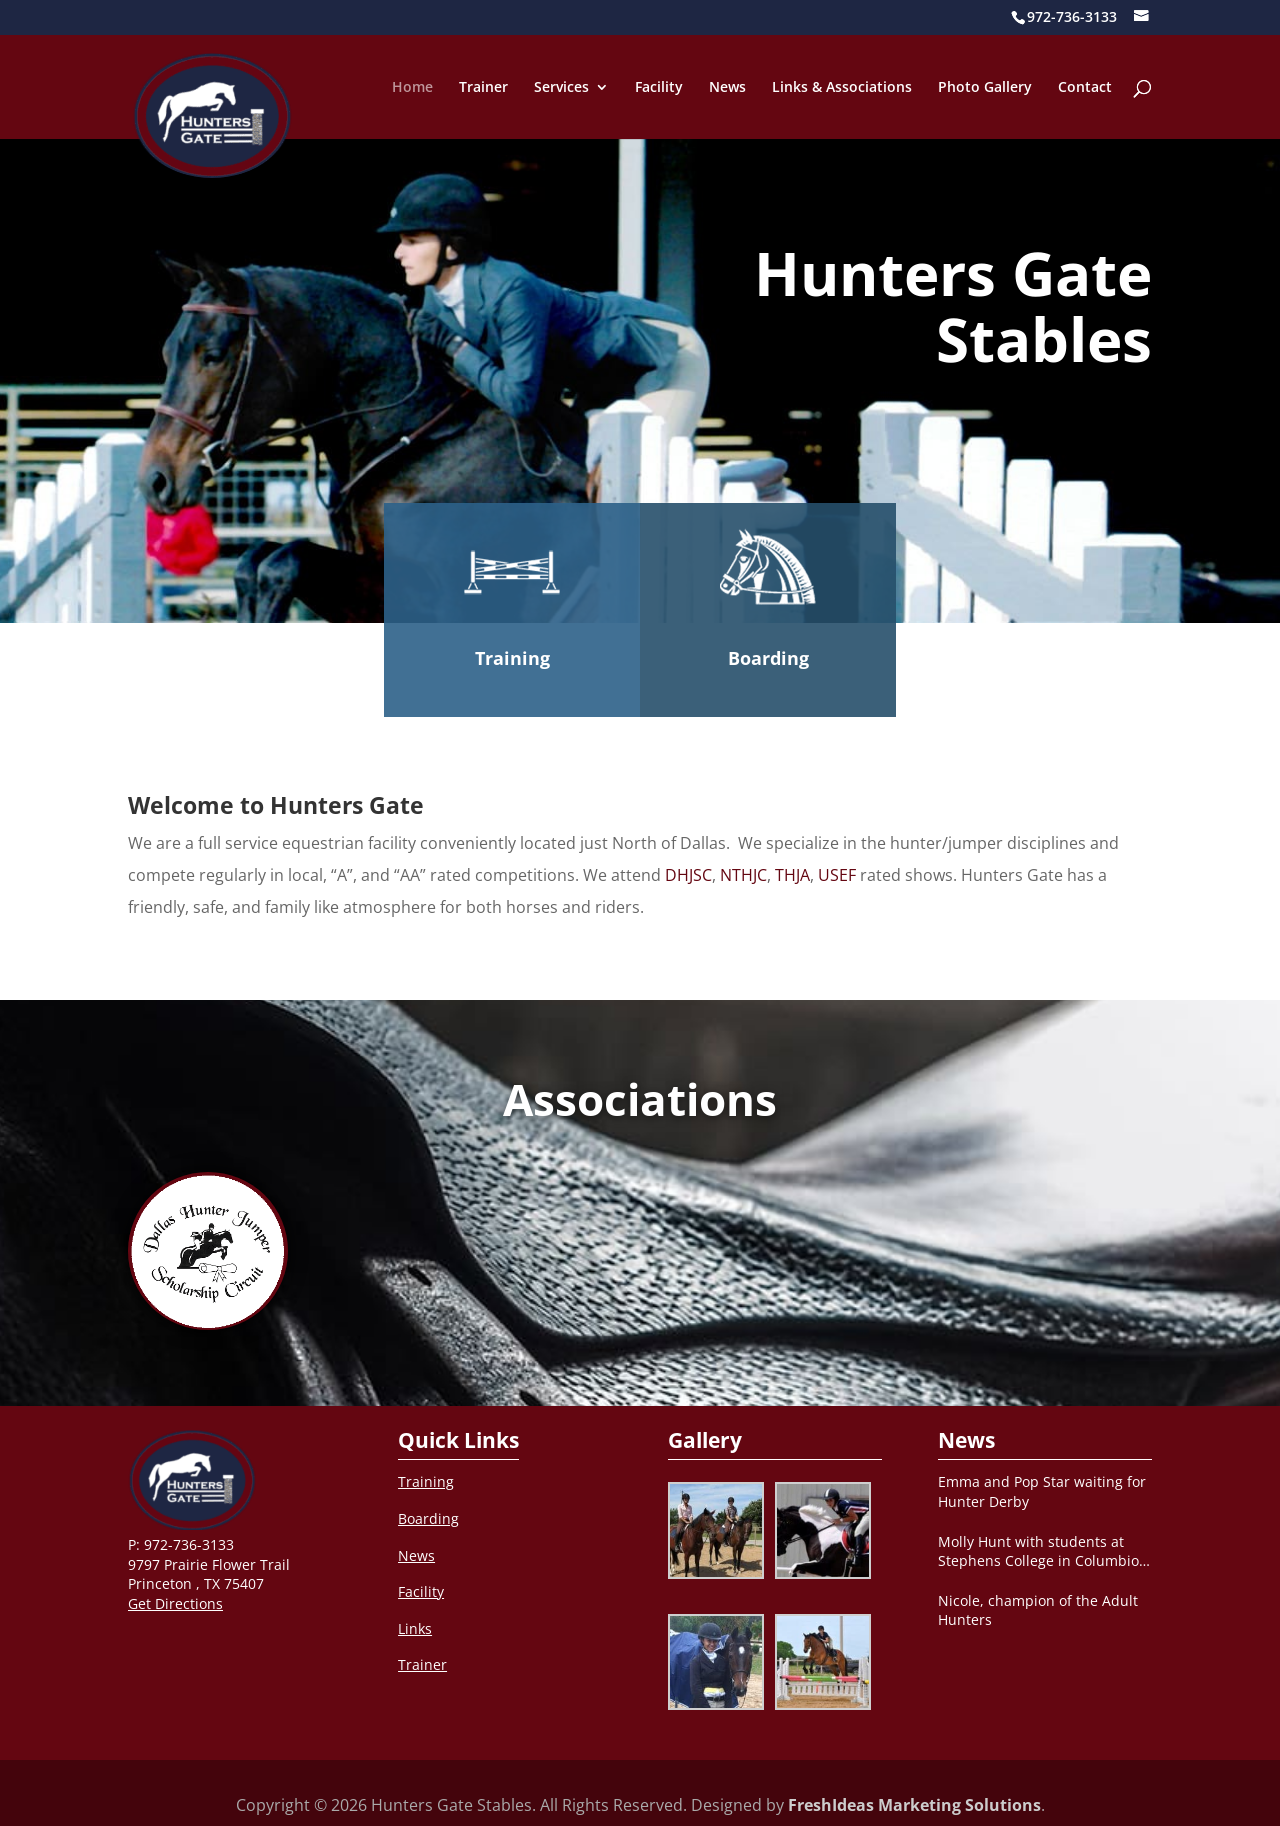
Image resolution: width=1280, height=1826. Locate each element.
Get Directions (175, 1603)
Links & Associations (842, 88)
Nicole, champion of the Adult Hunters (1038, 1610)
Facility (659, 88)
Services (561, 88)
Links (415, 1628)
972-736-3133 (189, 1544)
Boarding (768, 658)
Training (512, 658)
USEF (837, 875)
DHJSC (688, 875)
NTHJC (743, 875)
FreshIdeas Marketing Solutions (914, 1805)
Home (412, 88)
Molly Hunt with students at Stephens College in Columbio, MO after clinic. (1040, 1551)
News (727, 88)
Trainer (483, 88)
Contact (1085, 88)
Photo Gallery (985, 88)
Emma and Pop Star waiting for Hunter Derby (1042, 1491)
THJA (792, 875)
